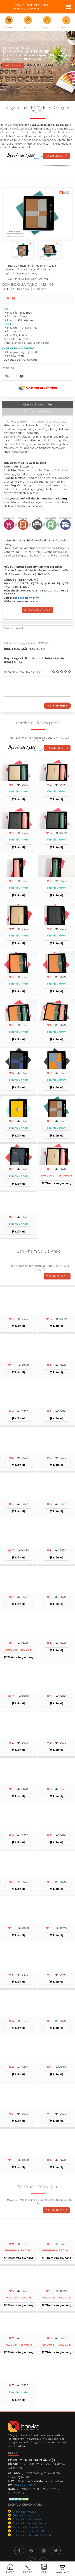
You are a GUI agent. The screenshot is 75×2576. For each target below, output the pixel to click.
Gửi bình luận (57, 705)
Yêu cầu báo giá (37, 609)
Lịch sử (47, 27)
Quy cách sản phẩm (37, 404)
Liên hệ (66, 27)
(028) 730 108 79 (25, 2485)
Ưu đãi (28, 27)
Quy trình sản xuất (37, 411)
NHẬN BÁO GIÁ (13, 65)
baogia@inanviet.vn (25, 597)
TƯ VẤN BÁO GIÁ (56, 156)
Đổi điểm (9, 27)
